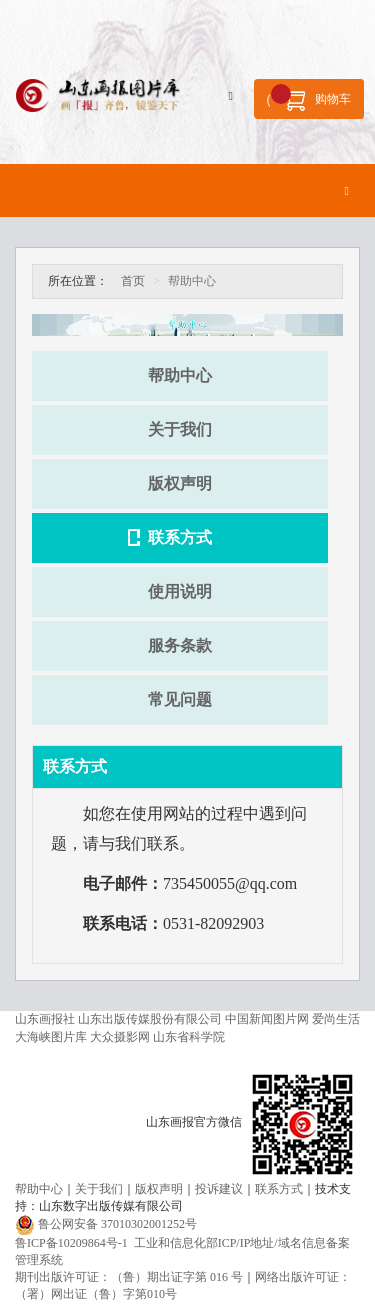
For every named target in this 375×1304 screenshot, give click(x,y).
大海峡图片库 (51, 1037)
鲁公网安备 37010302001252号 (117, 1224)
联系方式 (180, 537)
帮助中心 (180, 375)
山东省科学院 (189, 1037)
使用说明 (180, 591)
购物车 (311, 97)
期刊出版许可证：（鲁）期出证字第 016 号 (129, 1277)
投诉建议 (219, 1189)
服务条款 (180, 645)
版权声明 (180, 483)
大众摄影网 (120, 1037)
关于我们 (180, 429)
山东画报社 (45, 1019)
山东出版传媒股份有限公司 (150, 1019)
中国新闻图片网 (267, 1019)
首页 (133, 281)
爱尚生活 (336, 1019)
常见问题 (180, 699)
